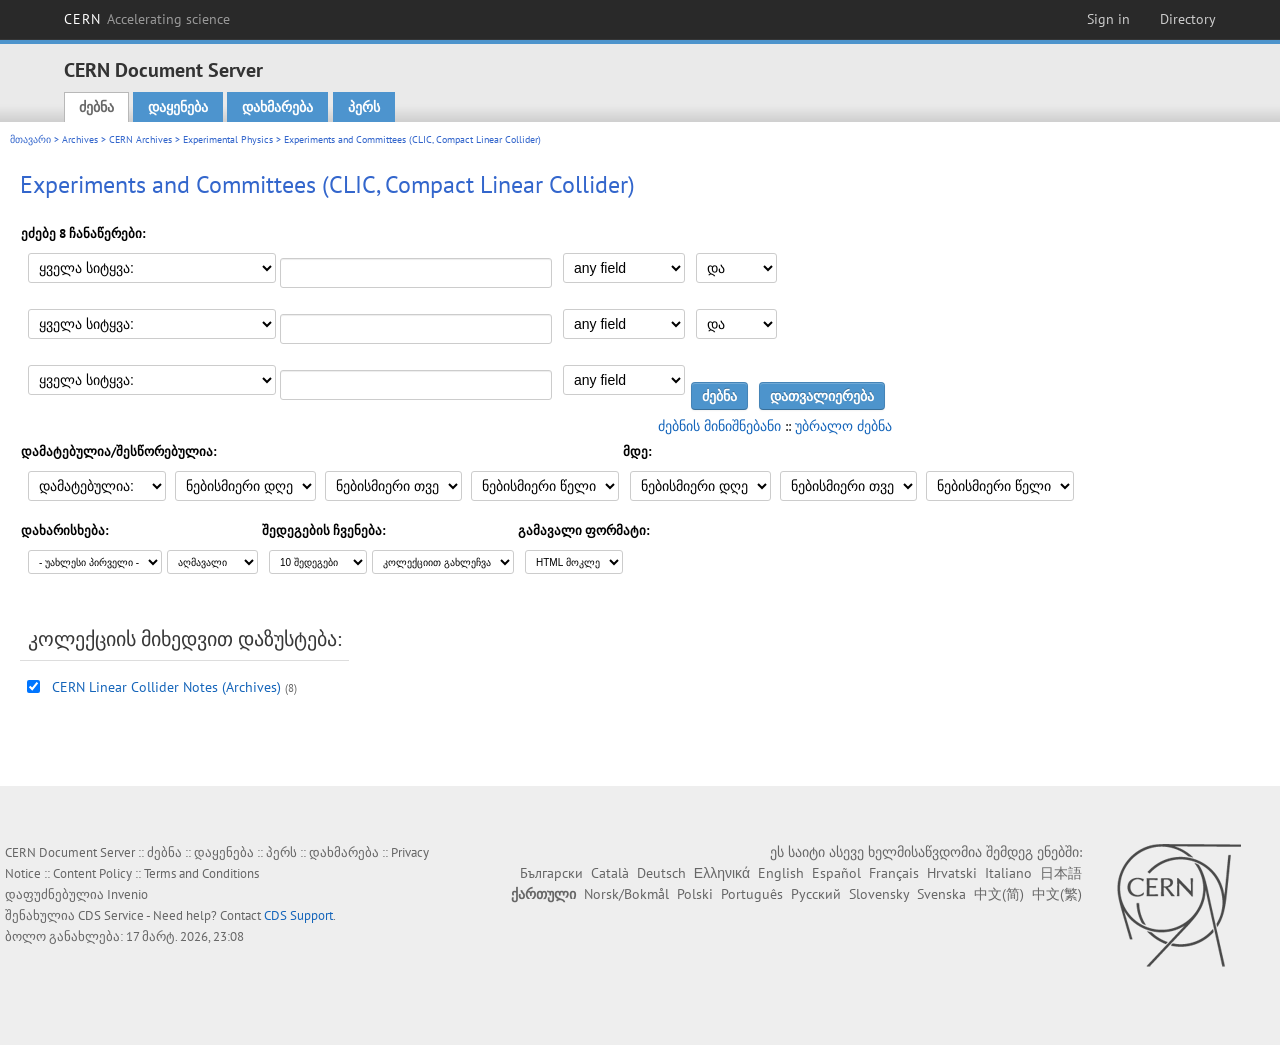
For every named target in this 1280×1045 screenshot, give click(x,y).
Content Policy (92, 873)
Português (752, 894)
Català (610, 873)
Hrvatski (952, 873)
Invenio (127, 894)
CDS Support (298, 915)
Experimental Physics (228, 139)
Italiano (1008, 873)
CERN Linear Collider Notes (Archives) (166, 687)
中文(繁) (1057, 894)
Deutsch (661, 873)
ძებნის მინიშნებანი (719, 426)
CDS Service (111, 915)
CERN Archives (140, 139)
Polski (695, 894)
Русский (816, 894)
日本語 (1061, 873)
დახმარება (277, 107)
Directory (1188, 19)
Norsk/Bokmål (626, 894)
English (781, 873)
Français (894, 873)
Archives (80, 139)
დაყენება (178, 107)
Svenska (941, 894)
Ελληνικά (722, 873)
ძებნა (96, 107)
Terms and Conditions (201, 873)
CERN (147, 19)
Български (551, 873)
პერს (364, 107)
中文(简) (999, 894)
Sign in (1108, 19)
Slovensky (879, 894)
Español (836, 873)
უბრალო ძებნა (843, 426)
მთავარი (30, 139)
